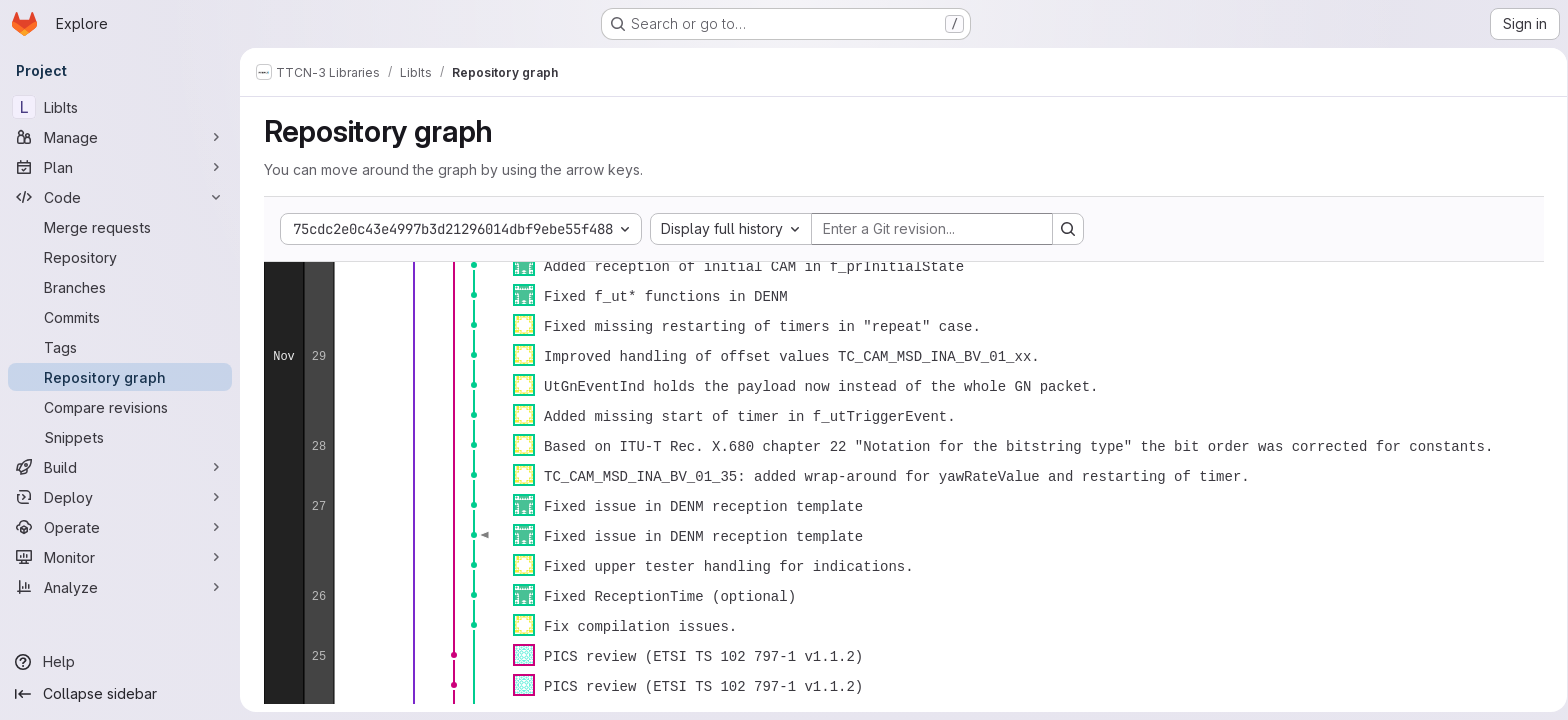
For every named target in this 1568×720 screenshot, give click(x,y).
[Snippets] (120, 437)
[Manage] (120, 137)
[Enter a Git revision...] (928, 229)
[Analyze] (120, 587)
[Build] (120, 467)
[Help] (120, 662)
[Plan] (120, 167)
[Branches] (120, 287)
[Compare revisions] (120, 407)
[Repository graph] (120, 377)
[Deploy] (120, 497)
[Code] (120, 197)
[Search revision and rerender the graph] (1064, 229)
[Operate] (120, 527)
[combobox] (727, 229)
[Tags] (120, 347)
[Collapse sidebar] (120, 694)
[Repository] (120, 257)
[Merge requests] (120, 227)
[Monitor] (120, 557)
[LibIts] (120, 107)
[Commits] (120, 317)
